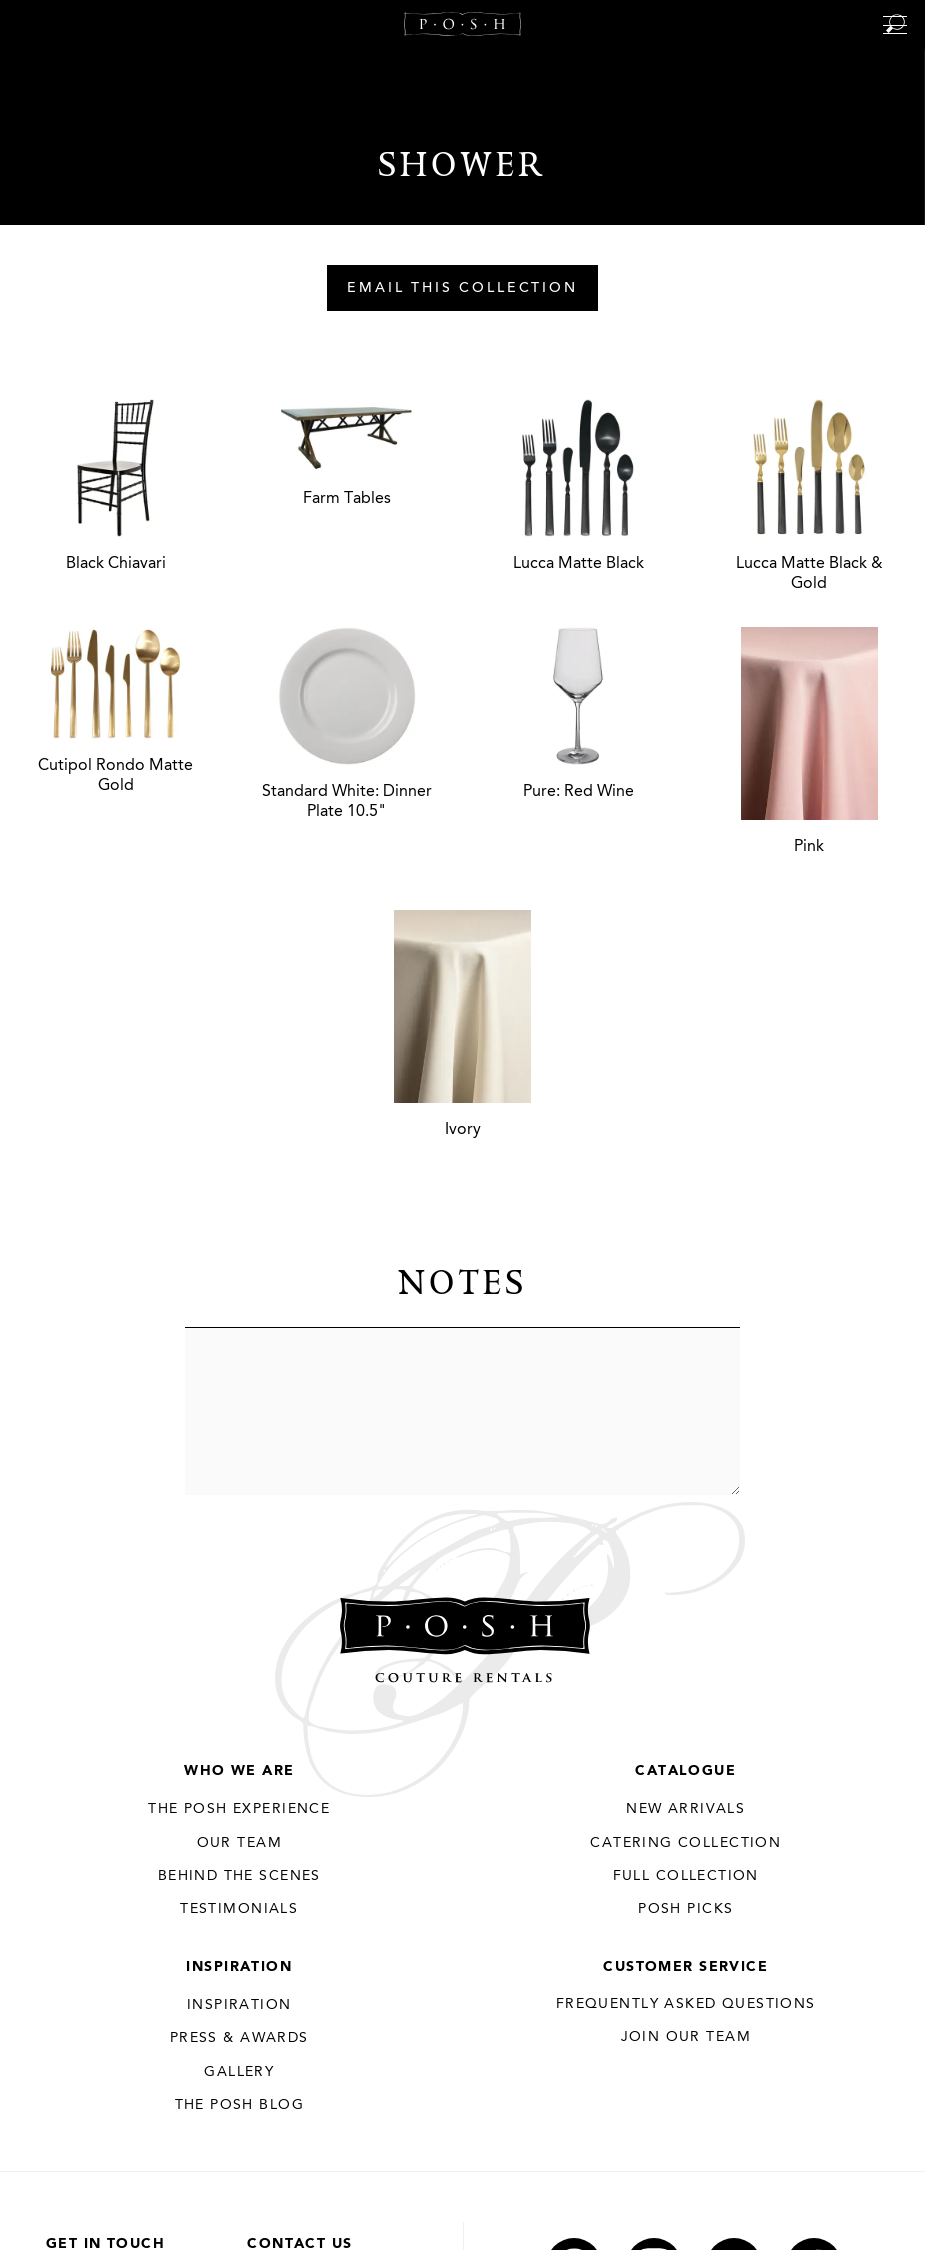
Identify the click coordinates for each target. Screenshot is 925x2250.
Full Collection (686, 1876)
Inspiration (239, 1967)
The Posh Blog (239, 2105)
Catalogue (685, 1771)
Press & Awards (239, 2038)
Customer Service (685, 1967)
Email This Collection (462, 289)
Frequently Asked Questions (686, 2004)
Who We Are (239, 1771)
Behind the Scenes (239, 1876)
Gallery (239, 2072)
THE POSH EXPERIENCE (239, 1809)
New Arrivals (685, 1809)
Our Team (239, 1843)
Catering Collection (685, 1843)
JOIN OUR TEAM (686, 2037)
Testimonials (239, 1909)
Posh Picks (685, 1909)
